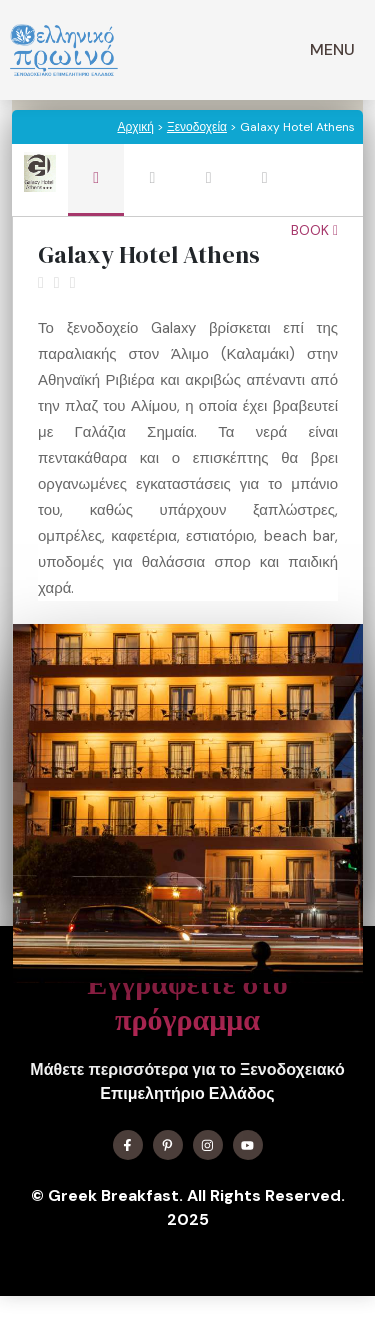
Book (314, 230)
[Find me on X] (168, 1145)
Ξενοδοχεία (197, 127)
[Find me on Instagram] (208, 1145)
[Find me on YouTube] (248, 1145)
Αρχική (135, 127)
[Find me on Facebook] (128, 1145)
